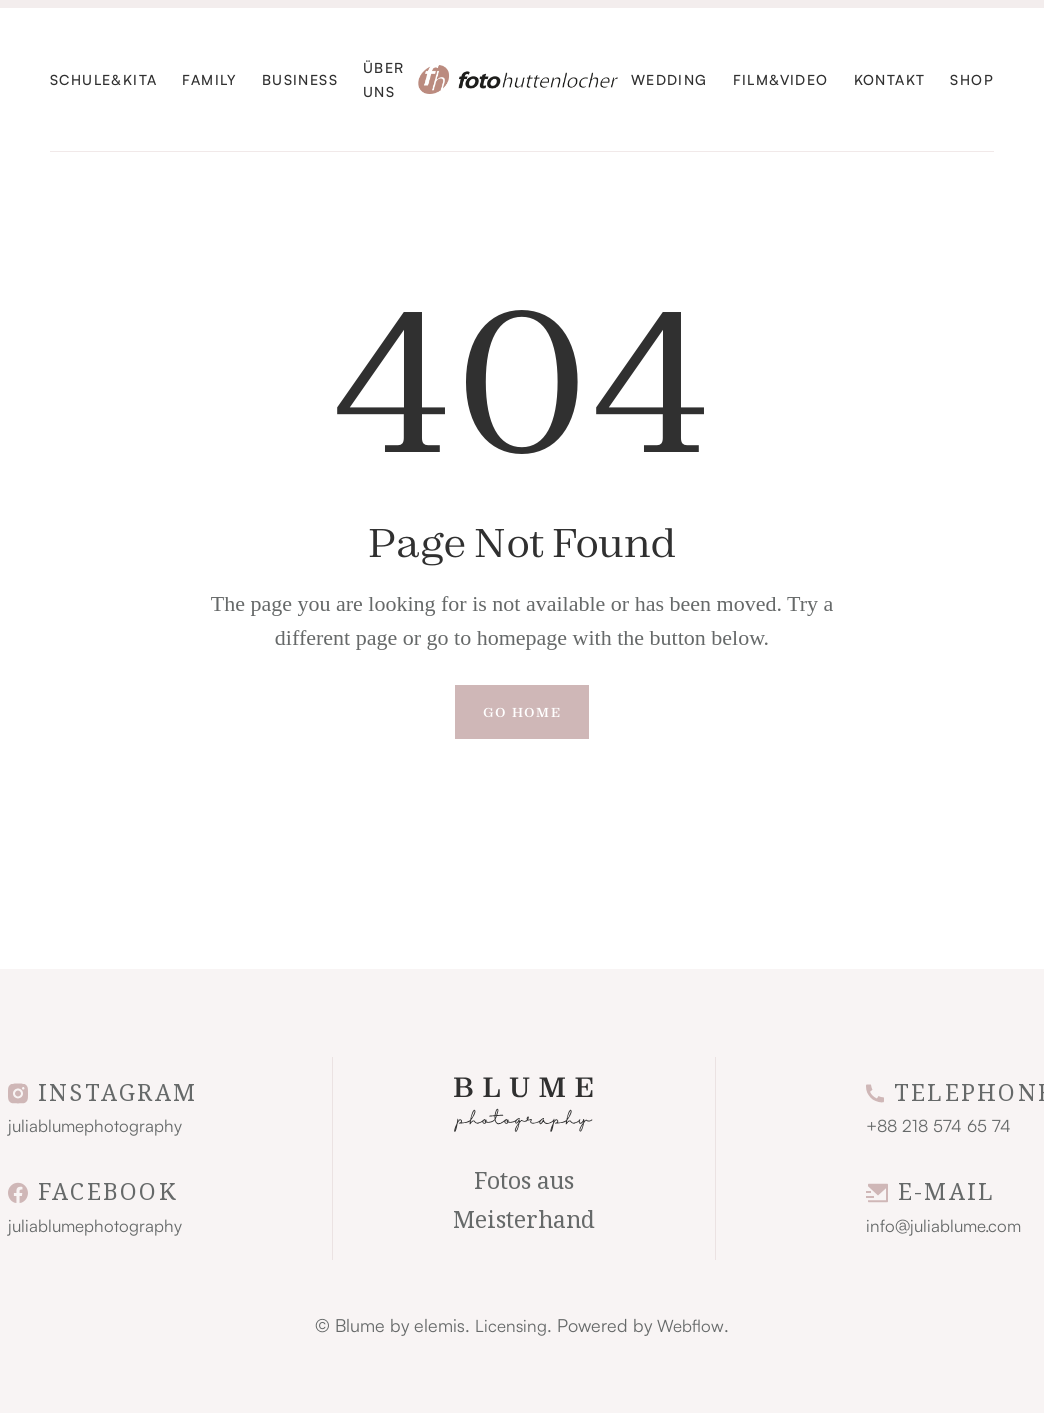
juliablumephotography (95, 1125)
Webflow (690, 1325)
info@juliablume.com (943, 1225)
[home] (518, 79)
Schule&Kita (103, 79)
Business (300, 79)
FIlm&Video (781, 79)
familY (209, 79)
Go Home (522, 712)
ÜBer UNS (384, 79)
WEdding (669, 79)
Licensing (511, 1325)
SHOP (972, 79)
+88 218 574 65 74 (938, 1125)
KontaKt (890, 79)
